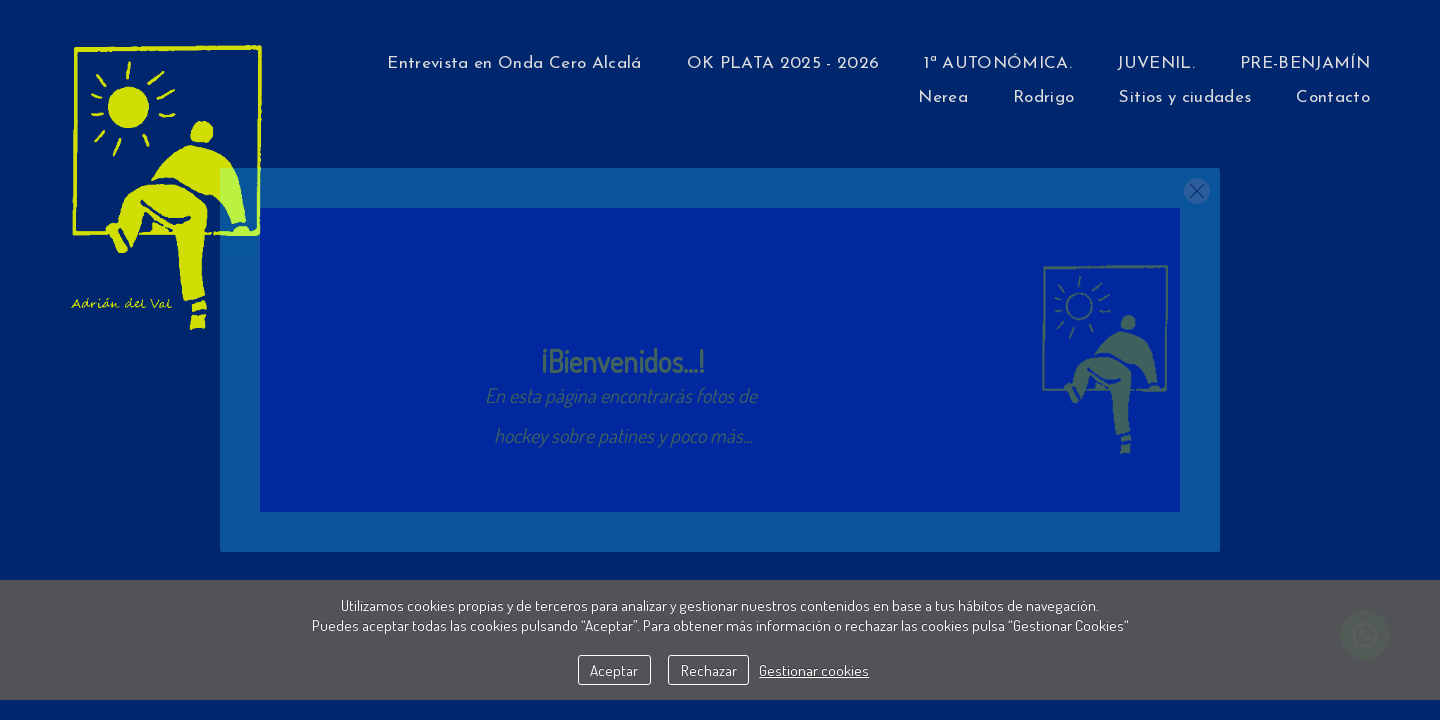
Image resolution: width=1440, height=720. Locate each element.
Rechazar (709, 670)
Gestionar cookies (814, 670)
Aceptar (614, 670)
